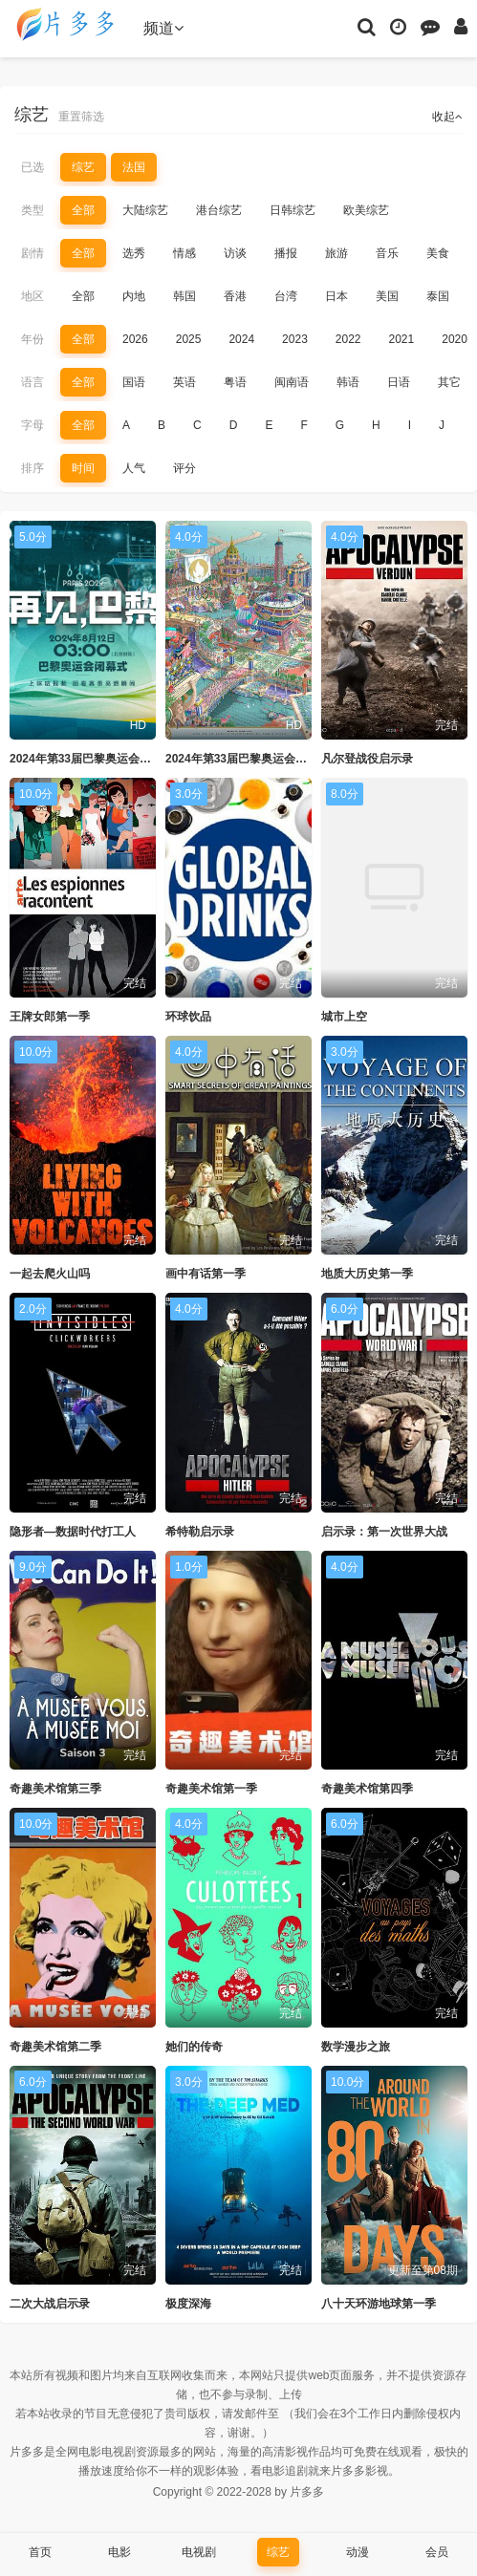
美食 (437, 253)
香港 (235, 296)
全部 (83, 210)
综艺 (83, 167)
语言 (32, 382)
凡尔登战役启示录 (367, 758)
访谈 (235, 253)
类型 (32, 210)
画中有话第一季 (205, 1273)
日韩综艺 (292, 210)
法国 (133, 167)
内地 (133, 296)
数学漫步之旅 (355, 2046)
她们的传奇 (194, 2046)
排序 (32, 468)
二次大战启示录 (50, 2303)
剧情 (32, 253)
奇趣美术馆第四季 (367, 1788)
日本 (336, 296)
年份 (32, 339)
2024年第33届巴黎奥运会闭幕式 (92, 758)
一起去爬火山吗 (50, 1273)
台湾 (285, 296)
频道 (163, 28)
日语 (398, 382)
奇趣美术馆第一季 (211, 1788)
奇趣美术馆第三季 (55, 1788)
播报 (285, 253)
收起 (447, 116)
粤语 (235, 382)
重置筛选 (81, 116)
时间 (83, 468)
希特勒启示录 (199, 1531)
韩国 (184, 296)
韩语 (347, 382)
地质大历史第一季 (367, 1273)
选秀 (133, 253)
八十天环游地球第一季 (378, 2303)
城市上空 (344, 1016)
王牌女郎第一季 (50, 1016)
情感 (184, 253)
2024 (241, 339)
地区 (32, 296)
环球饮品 (188, 1016)
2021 (402, 339)
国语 (133, 382)
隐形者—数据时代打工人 (73, 1531)
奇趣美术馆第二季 (55, 2046)
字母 (32, 425)
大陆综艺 (145, 210)
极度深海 (188, 2303)
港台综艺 (219, 210)
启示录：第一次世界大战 (384, 1531)
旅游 (336, 253)
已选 (32, 167)
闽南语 (291, 382)
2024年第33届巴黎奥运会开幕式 (247, 758)
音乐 (387, 253)
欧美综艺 (366, 210)
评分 (184, 468)
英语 (184, 382)
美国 (387, 296)
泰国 (437, 296)
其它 (449, 382)
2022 (348, 339)
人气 (133, 468)
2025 (189, 339)
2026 (135, 339)
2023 (295, 339)
